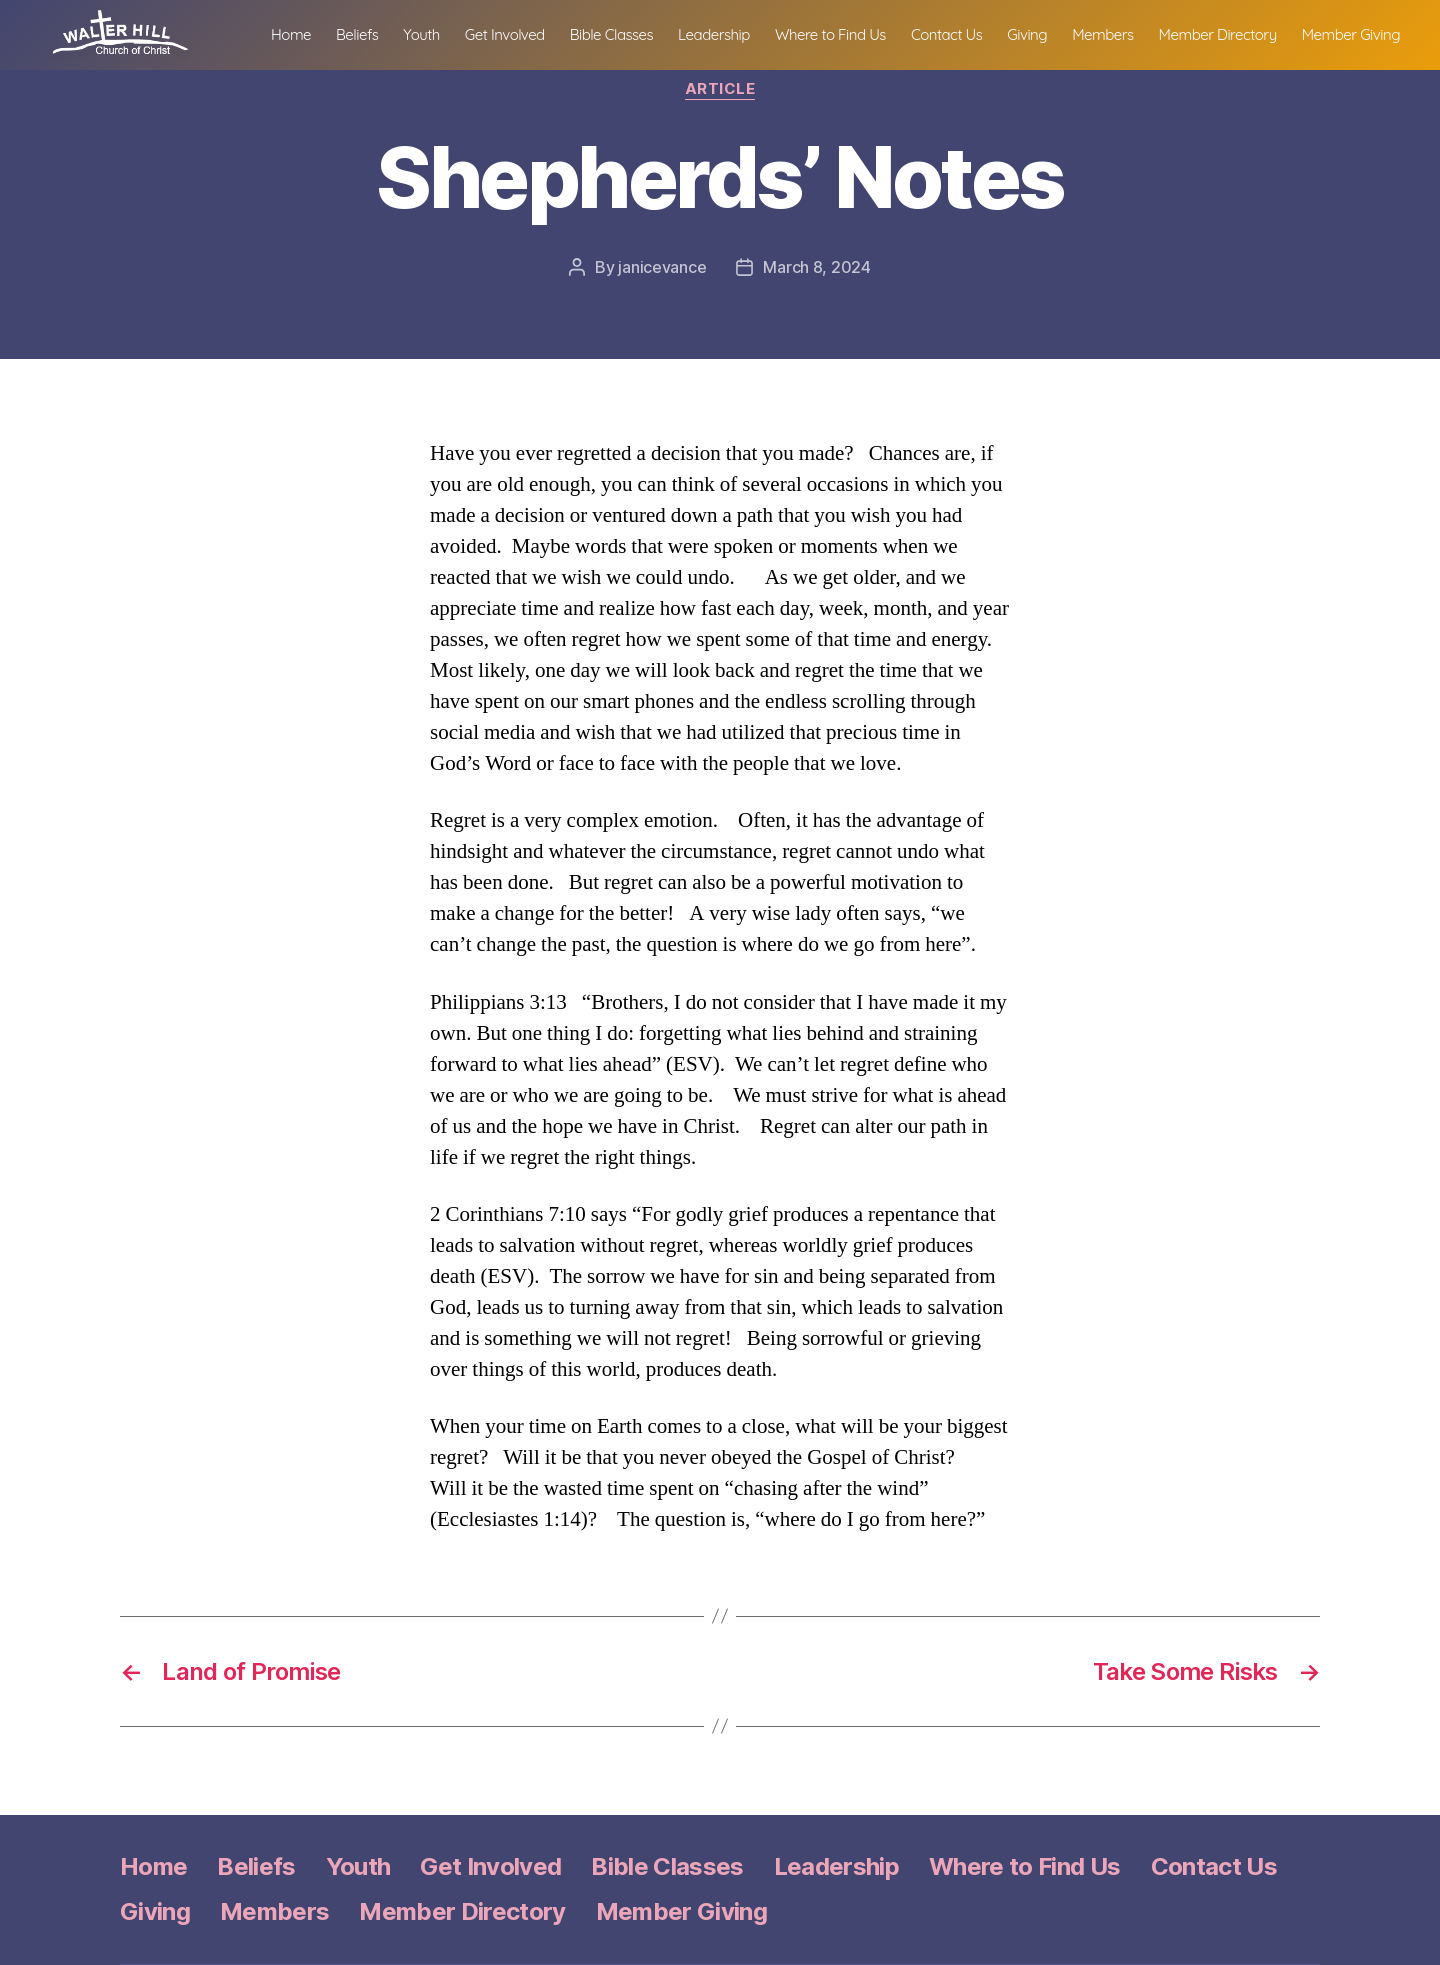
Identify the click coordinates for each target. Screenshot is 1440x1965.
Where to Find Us (953, 31)
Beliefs (480, 31)
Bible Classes (734, 31)
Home (414, 31)
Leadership (837, 31)
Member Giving (1351, 57)
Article (720, 89)
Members (1225, 31)
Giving (1151, 31)
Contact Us (1069, 31)
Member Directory (1341, 31)
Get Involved (628, 31)
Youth (545, 31)
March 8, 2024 (817, 267)
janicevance (662, 267)
